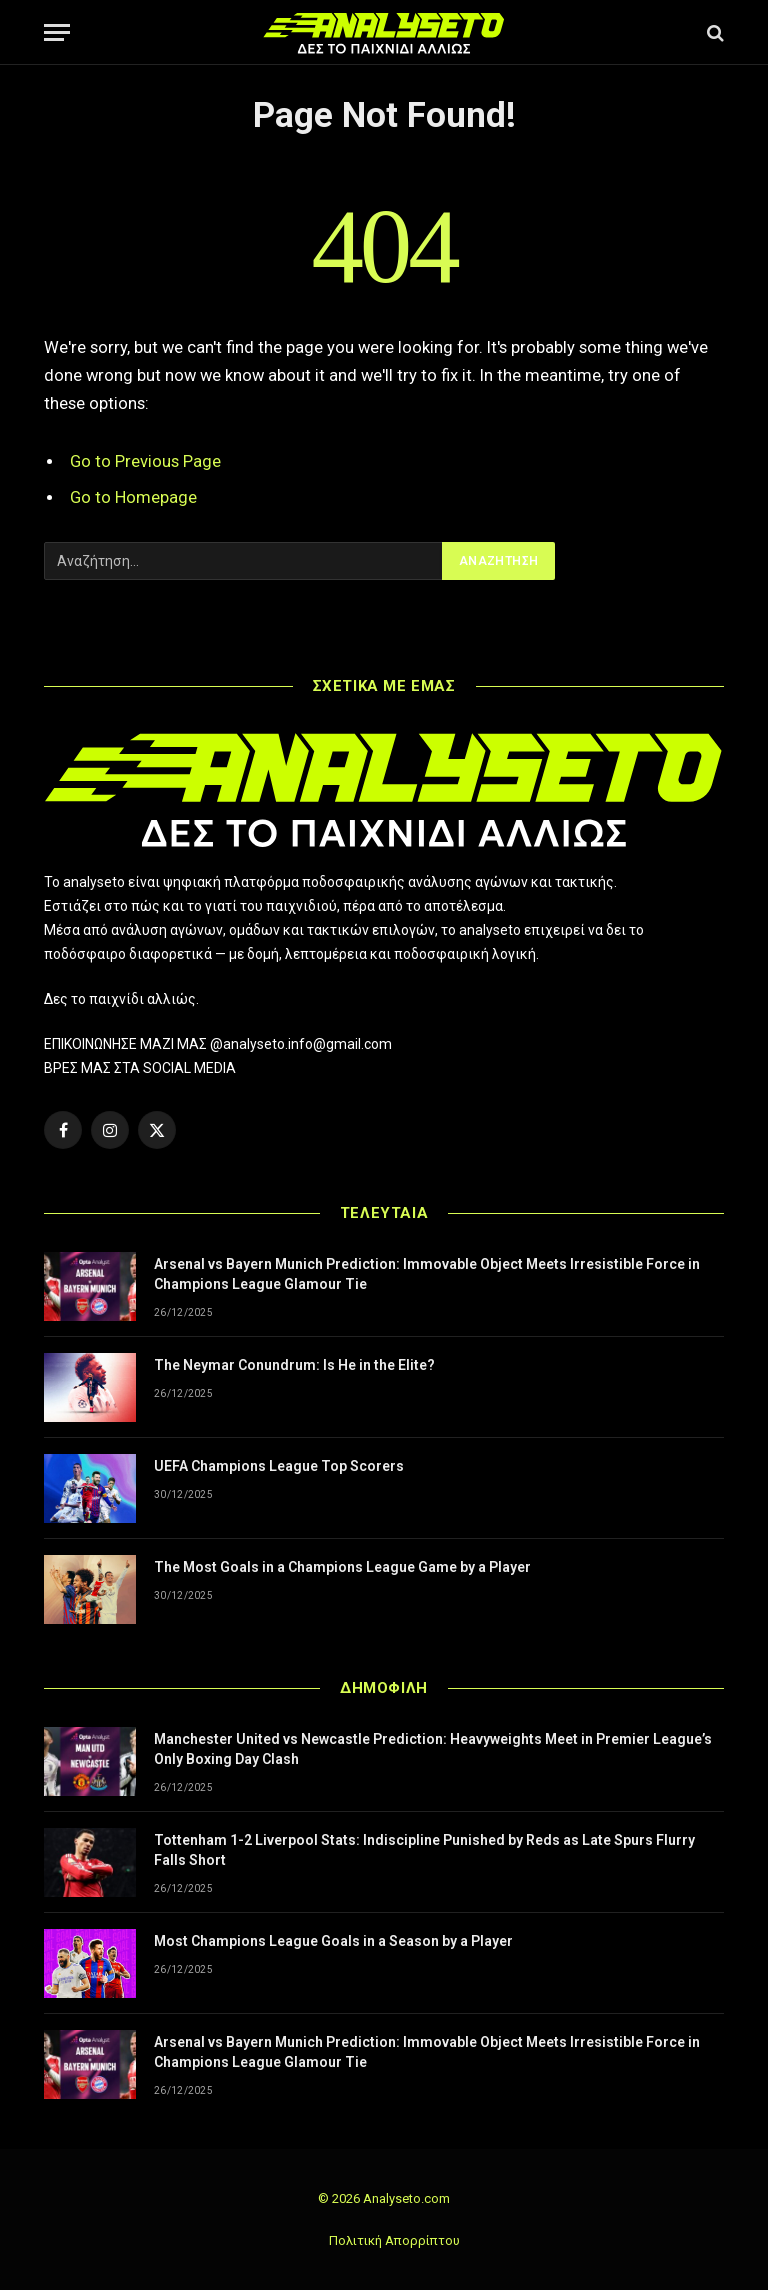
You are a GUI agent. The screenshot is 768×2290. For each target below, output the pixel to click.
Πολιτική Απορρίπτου (394, 2240)
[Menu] (57, 32)
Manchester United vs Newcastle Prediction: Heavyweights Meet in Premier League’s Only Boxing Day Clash (433, 1749)
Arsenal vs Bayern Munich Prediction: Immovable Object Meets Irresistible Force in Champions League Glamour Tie (427, 1274)
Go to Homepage (133, 497)
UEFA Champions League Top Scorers (279, 1466)
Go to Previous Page (145, 461)
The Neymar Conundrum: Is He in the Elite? (294, 1365)
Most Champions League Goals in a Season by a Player (333, 1941)
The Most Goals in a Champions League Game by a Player (342, 1567)
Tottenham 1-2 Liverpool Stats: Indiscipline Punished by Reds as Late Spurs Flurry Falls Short (424, 1850)
